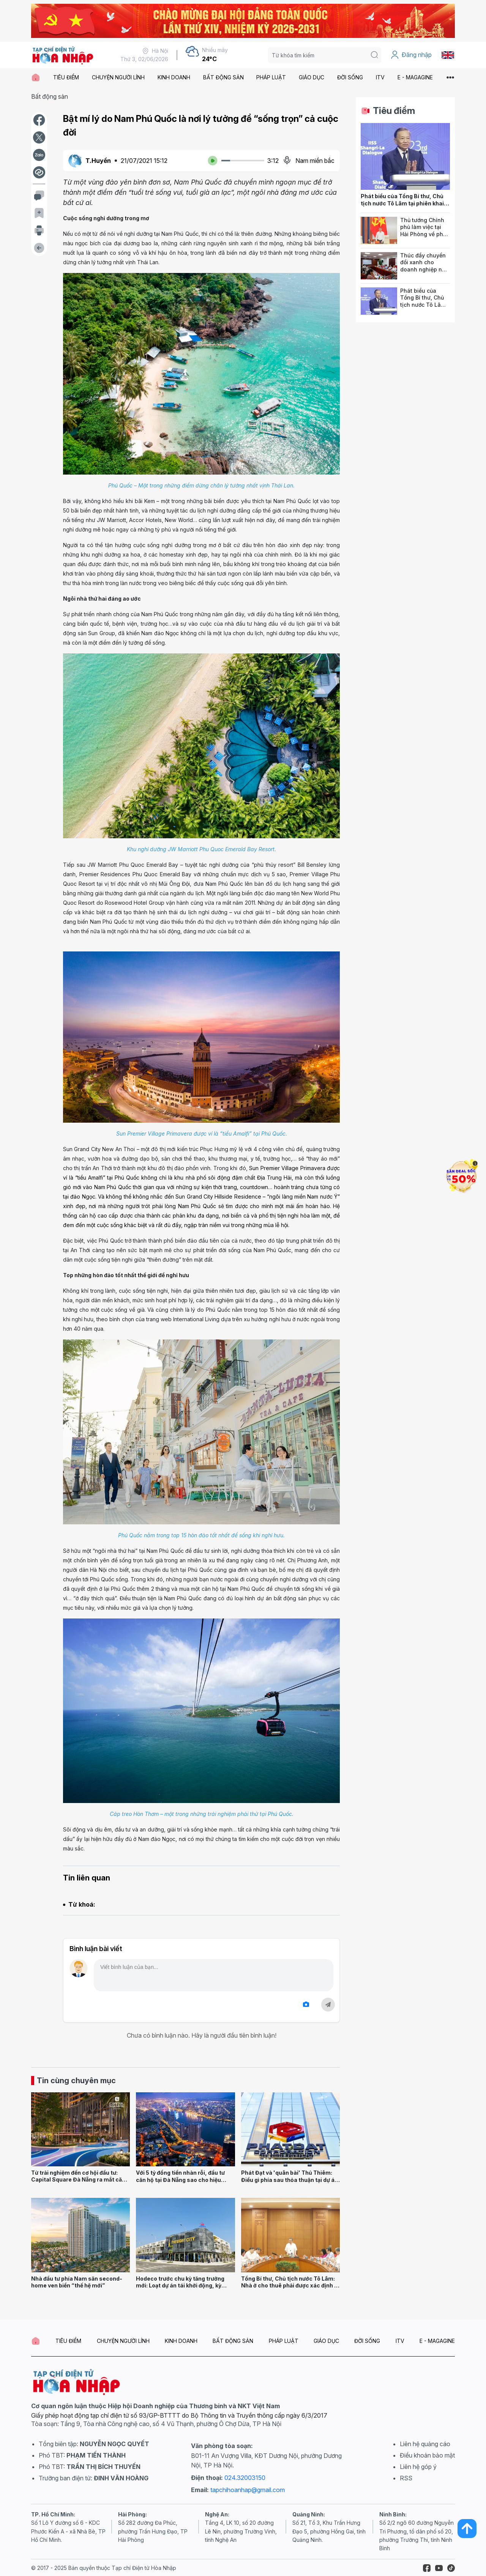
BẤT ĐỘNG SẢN (223, 77)
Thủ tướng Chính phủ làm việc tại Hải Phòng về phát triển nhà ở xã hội (424, 231)
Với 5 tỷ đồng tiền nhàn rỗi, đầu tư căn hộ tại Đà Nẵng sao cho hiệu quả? (180, 2179)
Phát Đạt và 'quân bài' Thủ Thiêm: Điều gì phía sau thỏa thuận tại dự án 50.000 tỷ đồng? (289, 2179)
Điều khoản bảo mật (427, 2455)
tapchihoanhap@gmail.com (247, 2490)
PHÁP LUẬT (271, 77)
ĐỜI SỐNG (350, 77)
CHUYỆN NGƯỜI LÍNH (118, 77)
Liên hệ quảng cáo (425, 2444)
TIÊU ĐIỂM (66, 77)
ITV (380, 77)
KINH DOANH (174, 77)
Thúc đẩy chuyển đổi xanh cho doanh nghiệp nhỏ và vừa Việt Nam (424, 266)
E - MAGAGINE (415, 77)
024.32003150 (244, 2477)
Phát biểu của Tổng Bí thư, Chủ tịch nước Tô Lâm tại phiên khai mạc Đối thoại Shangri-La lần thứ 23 (404, 207)
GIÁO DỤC (311, 77)
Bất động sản (49, 96)
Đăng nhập (411, 55)
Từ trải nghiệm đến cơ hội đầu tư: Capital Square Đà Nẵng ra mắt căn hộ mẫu (78, 2179)
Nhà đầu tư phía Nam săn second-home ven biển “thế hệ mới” (76, 2282)
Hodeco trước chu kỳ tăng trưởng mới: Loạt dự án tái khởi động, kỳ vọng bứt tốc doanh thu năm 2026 (181, 2285)
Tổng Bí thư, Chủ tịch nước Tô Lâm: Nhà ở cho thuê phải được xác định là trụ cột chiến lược (290, 2285)
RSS (406, 2478)
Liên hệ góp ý (418, 2466)
